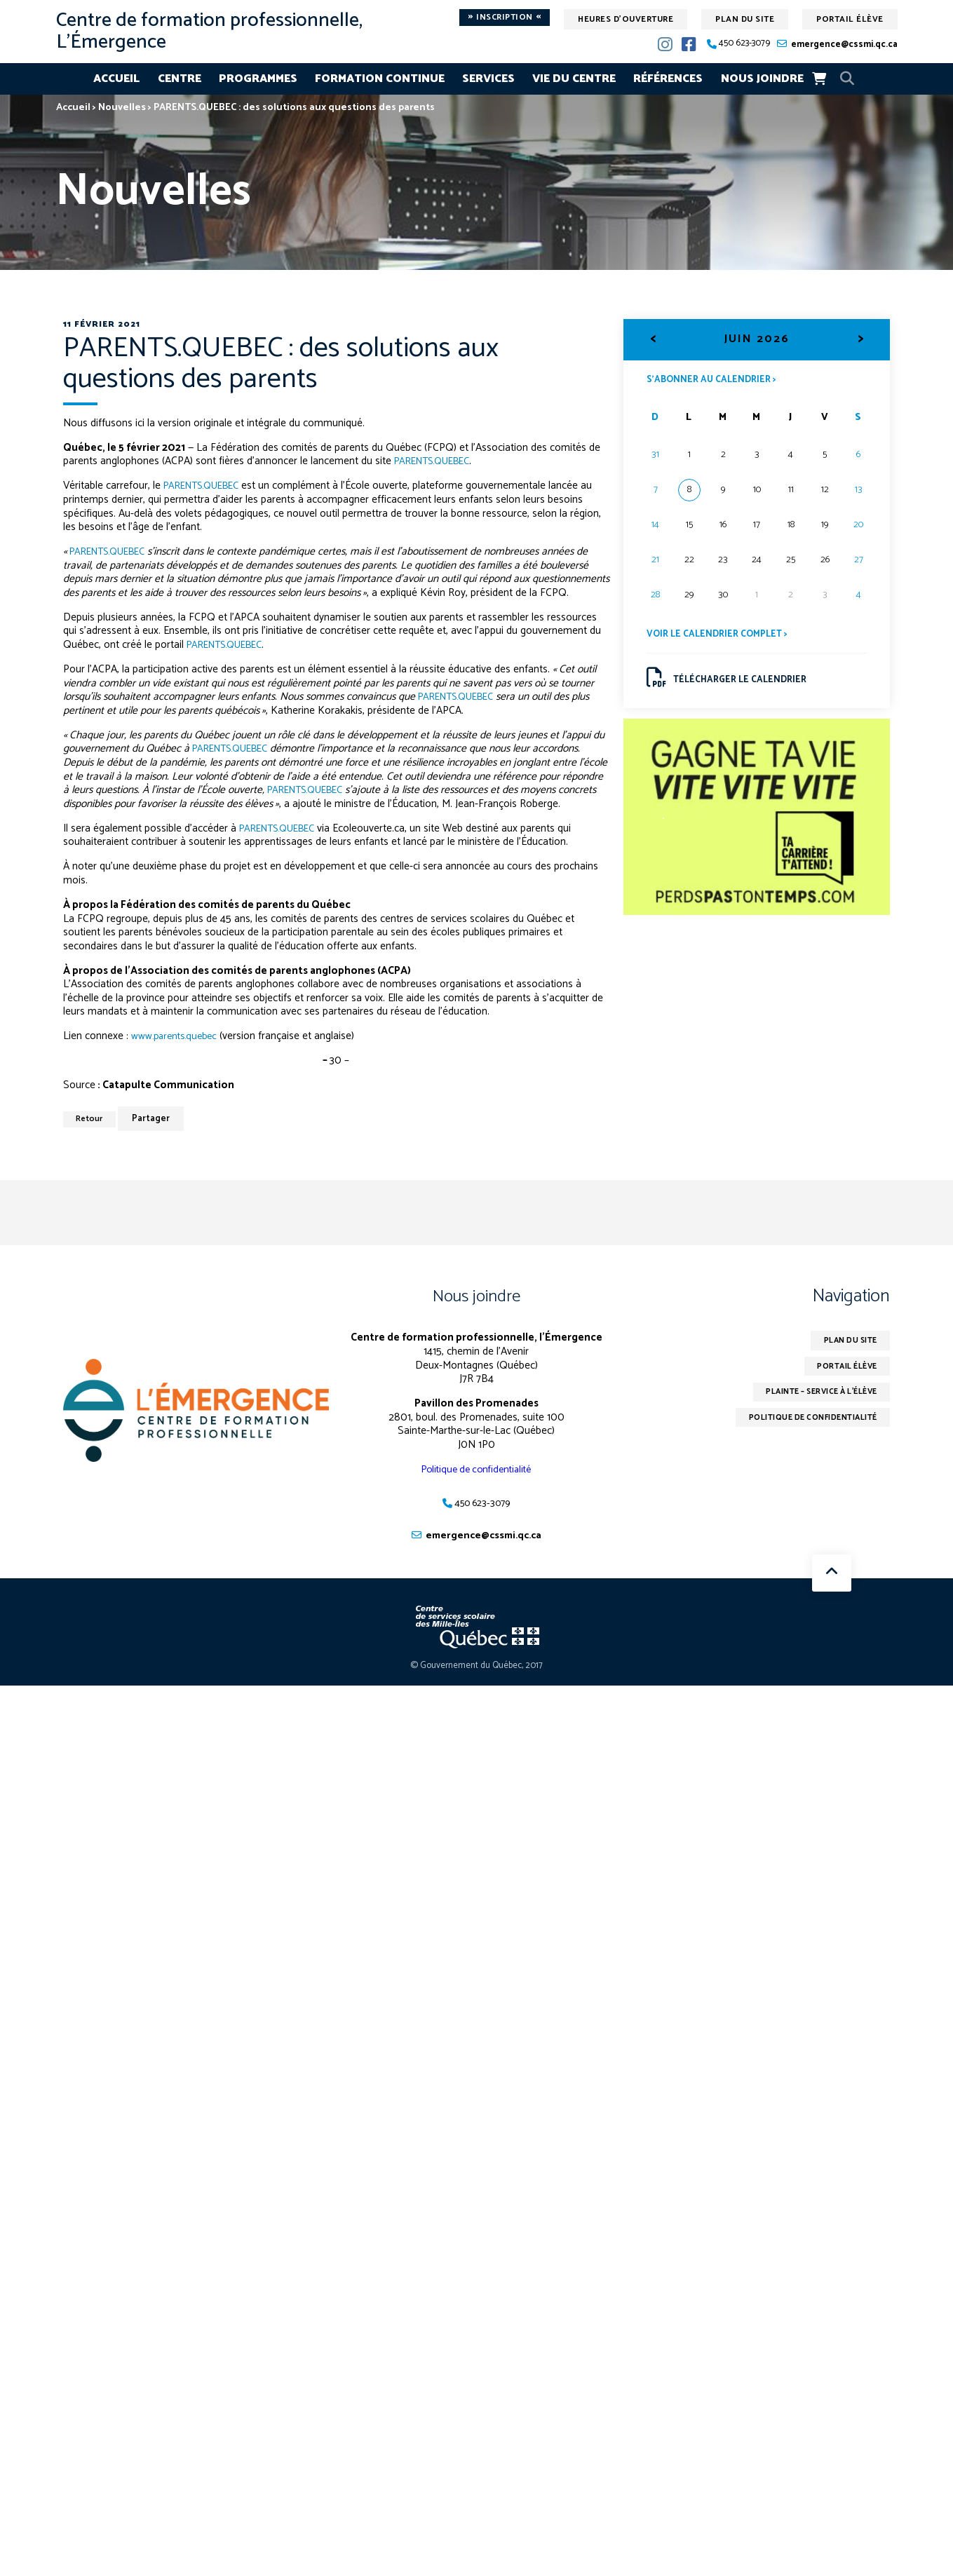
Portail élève (850, 19)
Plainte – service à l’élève (813, 1395)
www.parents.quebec (177, 1036)
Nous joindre (762, 78)
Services (488, 78)
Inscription (504, 17)
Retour (92, 1118)
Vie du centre (574, 78)
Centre (179, 78)
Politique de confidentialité (476, 1469)
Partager (156, 1118)
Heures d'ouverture (625, 19)
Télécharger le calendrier (730, 682)
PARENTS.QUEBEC (437, 461)
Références (668, 78)
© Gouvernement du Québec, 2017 (476, 1667)
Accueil (116, 78)
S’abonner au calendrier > (715, 380)
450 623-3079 (744, 44)
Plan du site (744, 19)
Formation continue (380, 78)
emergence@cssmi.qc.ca (844, 44)
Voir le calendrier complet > (721, 636)
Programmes (258, 78)
